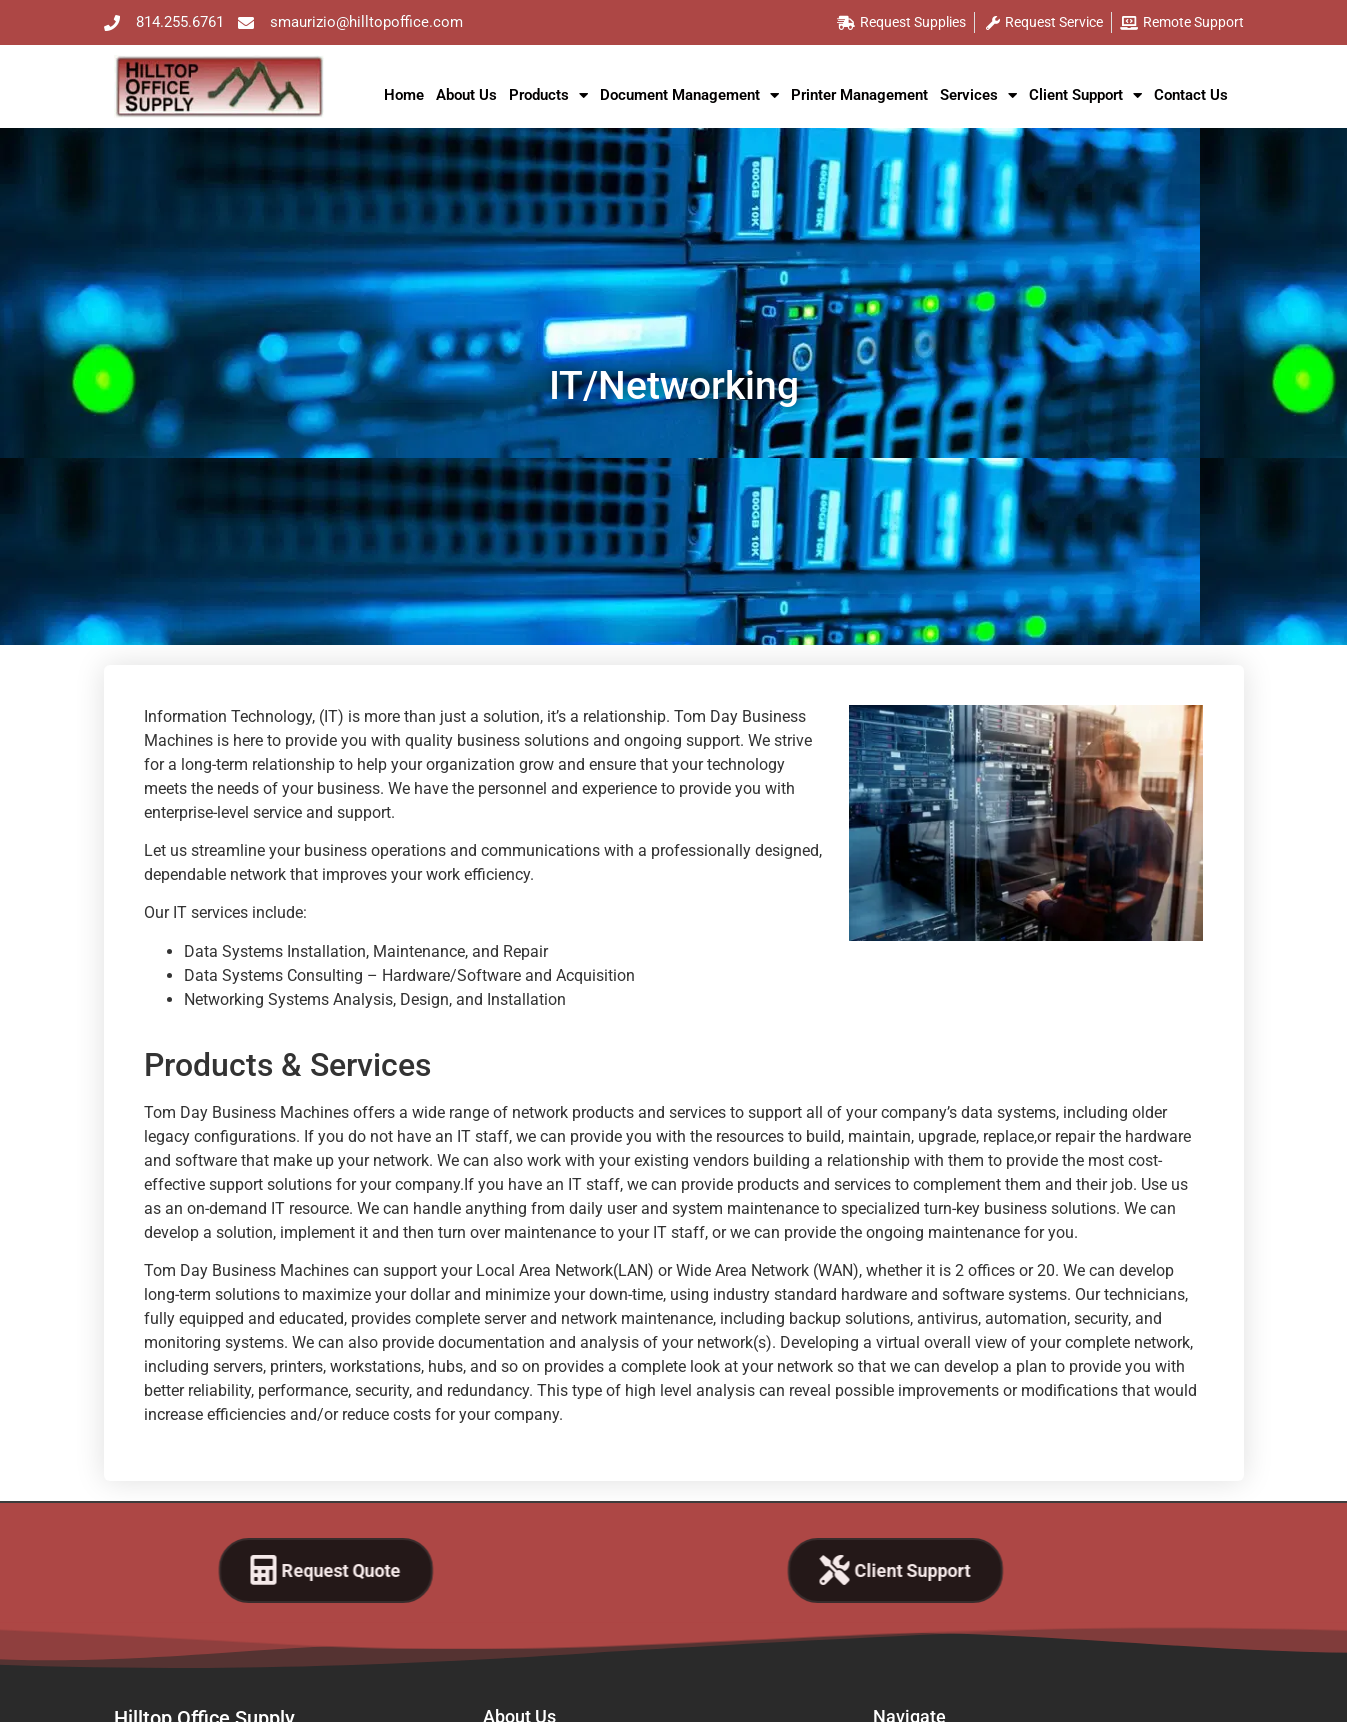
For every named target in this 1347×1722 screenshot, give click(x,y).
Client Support (1085, 95)
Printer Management (859, 95)
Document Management (689, 95)
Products (548, 95)
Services (978, 95)
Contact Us (1191, 95)
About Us (466, 95)
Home (404, 95)
